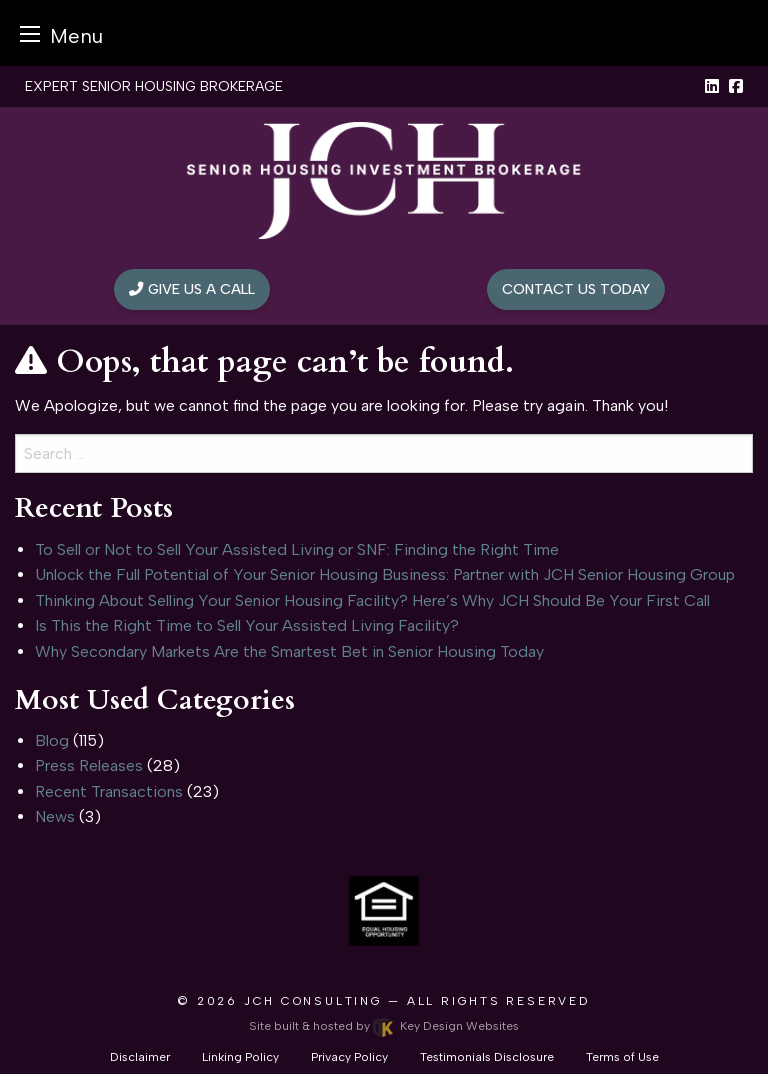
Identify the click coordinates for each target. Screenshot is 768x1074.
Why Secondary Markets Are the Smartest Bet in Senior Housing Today (289, 651)
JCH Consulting (313, 1001)
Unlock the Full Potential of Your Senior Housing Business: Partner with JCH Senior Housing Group (385, 574)
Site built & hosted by (383, 1026)
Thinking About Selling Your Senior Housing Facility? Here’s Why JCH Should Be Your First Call (372, 600)
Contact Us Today (576, 289)
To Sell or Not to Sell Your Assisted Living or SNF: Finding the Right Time (297, 549)
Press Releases (89, 765)
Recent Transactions (109, 791)
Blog (52, 740)
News (55, 816)
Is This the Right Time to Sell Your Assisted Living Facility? (247, 625)
